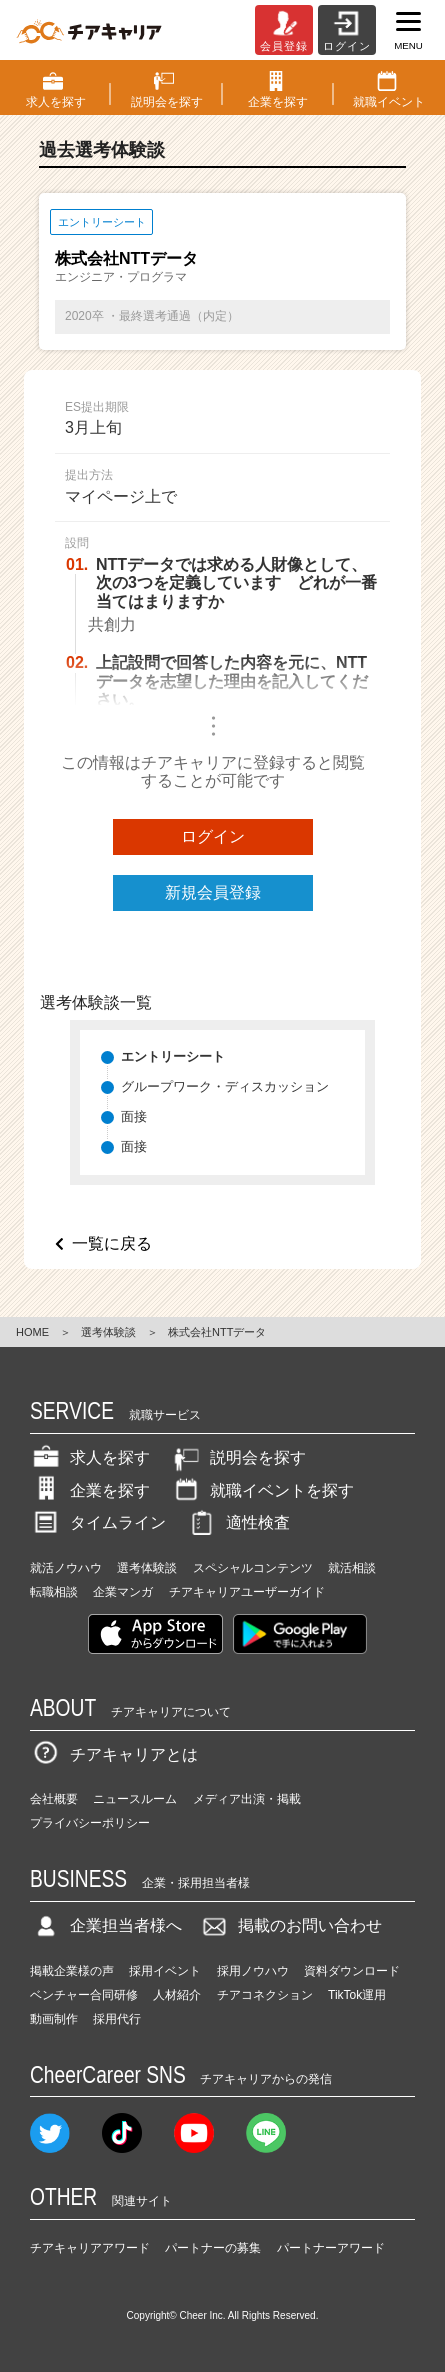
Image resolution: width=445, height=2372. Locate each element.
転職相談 (54, 1592)
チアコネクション (265, 1995)
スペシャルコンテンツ (253, 1568)
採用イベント (165, 1971)
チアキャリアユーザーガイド (247, 1592)
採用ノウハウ (253, 1971)
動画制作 (54, 2019)
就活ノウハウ (66, 1568)
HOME (32, 1332)
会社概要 (54, 1799)
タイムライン (98, 1522)
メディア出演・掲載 (247, 1799)
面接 (134, 1116)
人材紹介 (177, 1995)
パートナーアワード (331, 2248)
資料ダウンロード (352, 1971)
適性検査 (238, 1522)
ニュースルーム (135, 1799)
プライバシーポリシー (90, 1823)
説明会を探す (238, 1457)
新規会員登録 (213, 892)
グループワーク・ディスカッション (225, 1086)
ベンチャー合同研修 (84, 1995)
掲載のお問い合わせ (290, 1925)
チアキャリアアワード (90, 2248)
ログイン (213, 836)
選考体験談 (108, 1332)
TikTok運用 (357, 1995)
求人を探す (90, 1457)
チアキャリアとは (114, 1754)
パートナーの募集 (213, 2248)
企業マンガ (123, 1592)
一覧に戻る (112, 1243)
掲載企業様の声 (72, 1971)
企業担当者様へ (106, 1925)
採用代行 (117, 2019)
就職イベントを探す (262, 1490)
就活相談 (352, 1568)
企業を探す (90, 1490)
